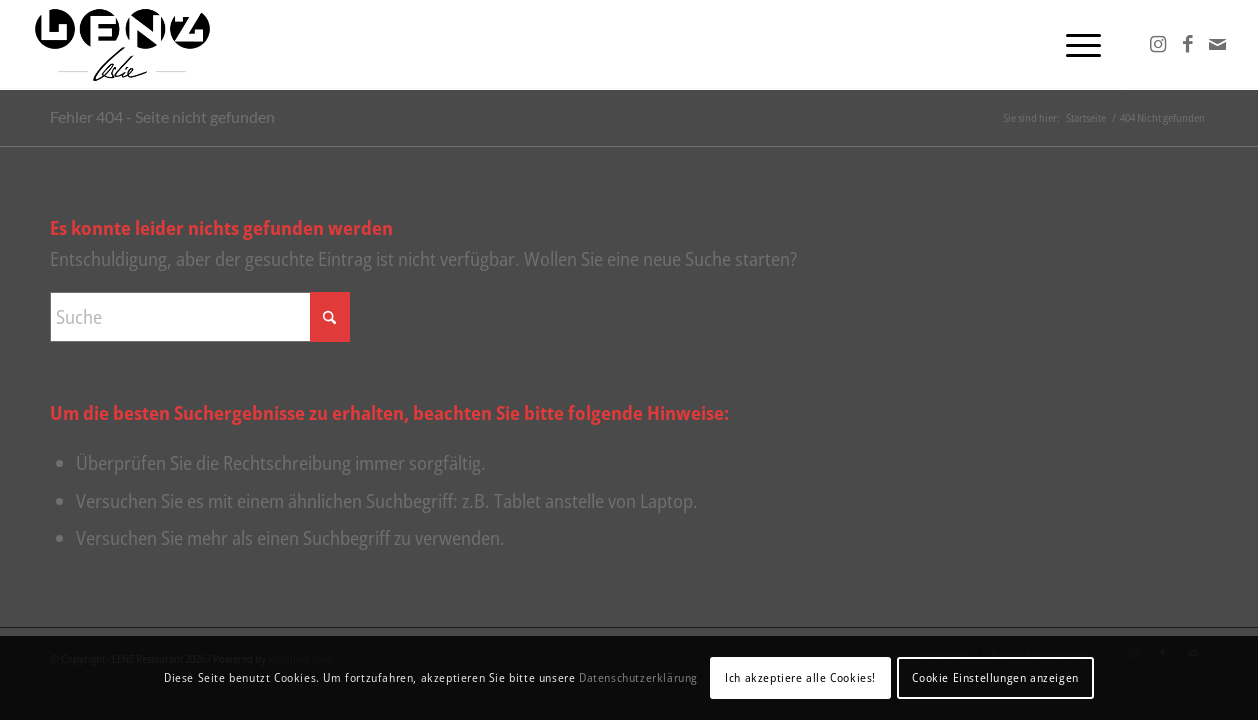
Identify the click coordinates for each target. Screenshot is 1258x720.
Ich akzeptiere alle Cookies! (800, 677)
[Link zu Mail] (1218, 44)
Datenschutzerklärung (638, 677)
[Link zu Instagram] (1158, 44)
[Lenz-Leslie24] (122, 45)
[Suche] (200, 317)
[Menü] (1077, 45)
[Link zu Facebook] (1188, 44)
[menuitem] (1077, 45)
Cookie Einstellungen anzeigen (995, 677)
